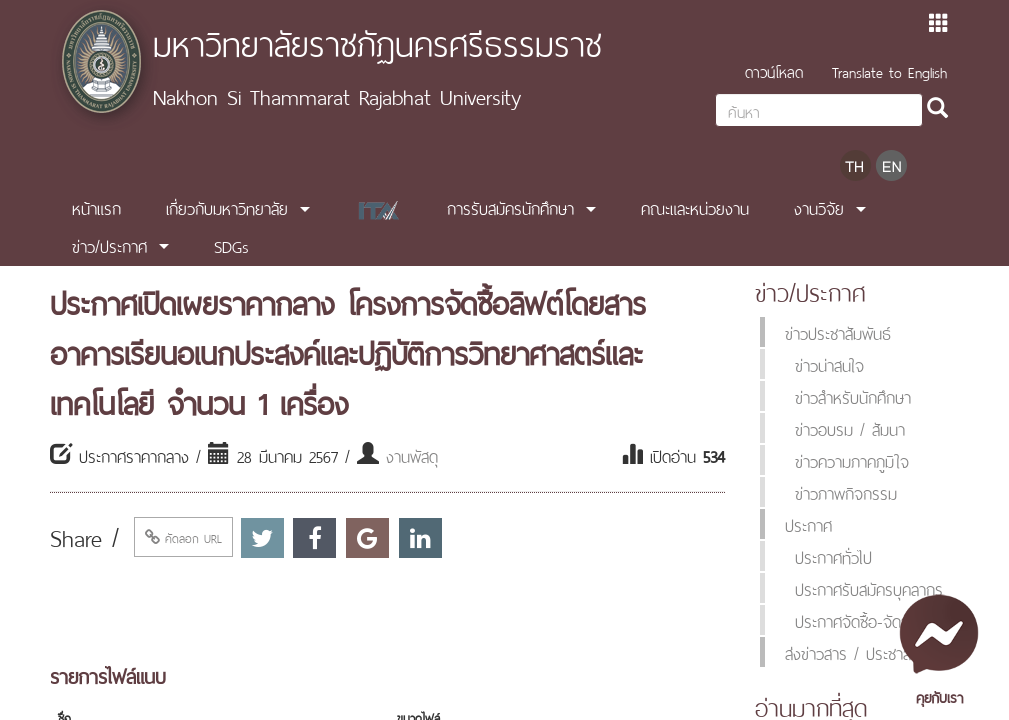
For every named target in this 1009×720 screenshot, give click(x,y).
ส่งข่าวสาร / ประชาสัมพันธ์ (867, 652)
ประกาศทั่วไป (833, 556)
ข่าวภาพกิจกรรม (846, 492)
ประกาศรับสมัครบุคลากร (869, 588)
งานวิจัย (819, 207)
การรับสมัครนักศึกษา (510, 207)
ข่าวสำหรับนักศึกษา (853, 396)
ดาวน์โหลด (774, 70)
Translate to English (889, 70)
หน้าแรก (96, 207)
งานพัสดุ (412, 455)
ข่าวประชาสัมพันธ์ (838, 332)
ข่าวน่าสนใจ (829, 364)
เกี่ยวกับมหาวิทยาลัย (227, 207)
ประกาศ (808, 524)
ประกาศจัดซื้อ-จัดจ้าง (860, 620)
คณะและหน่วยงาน (695, 207)
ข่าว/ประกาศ (109, 245)
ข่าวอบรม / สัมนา (850, 428)
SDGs (231, 245)
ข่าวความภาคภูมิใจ (852, 460)
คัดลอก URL (183, 537)
